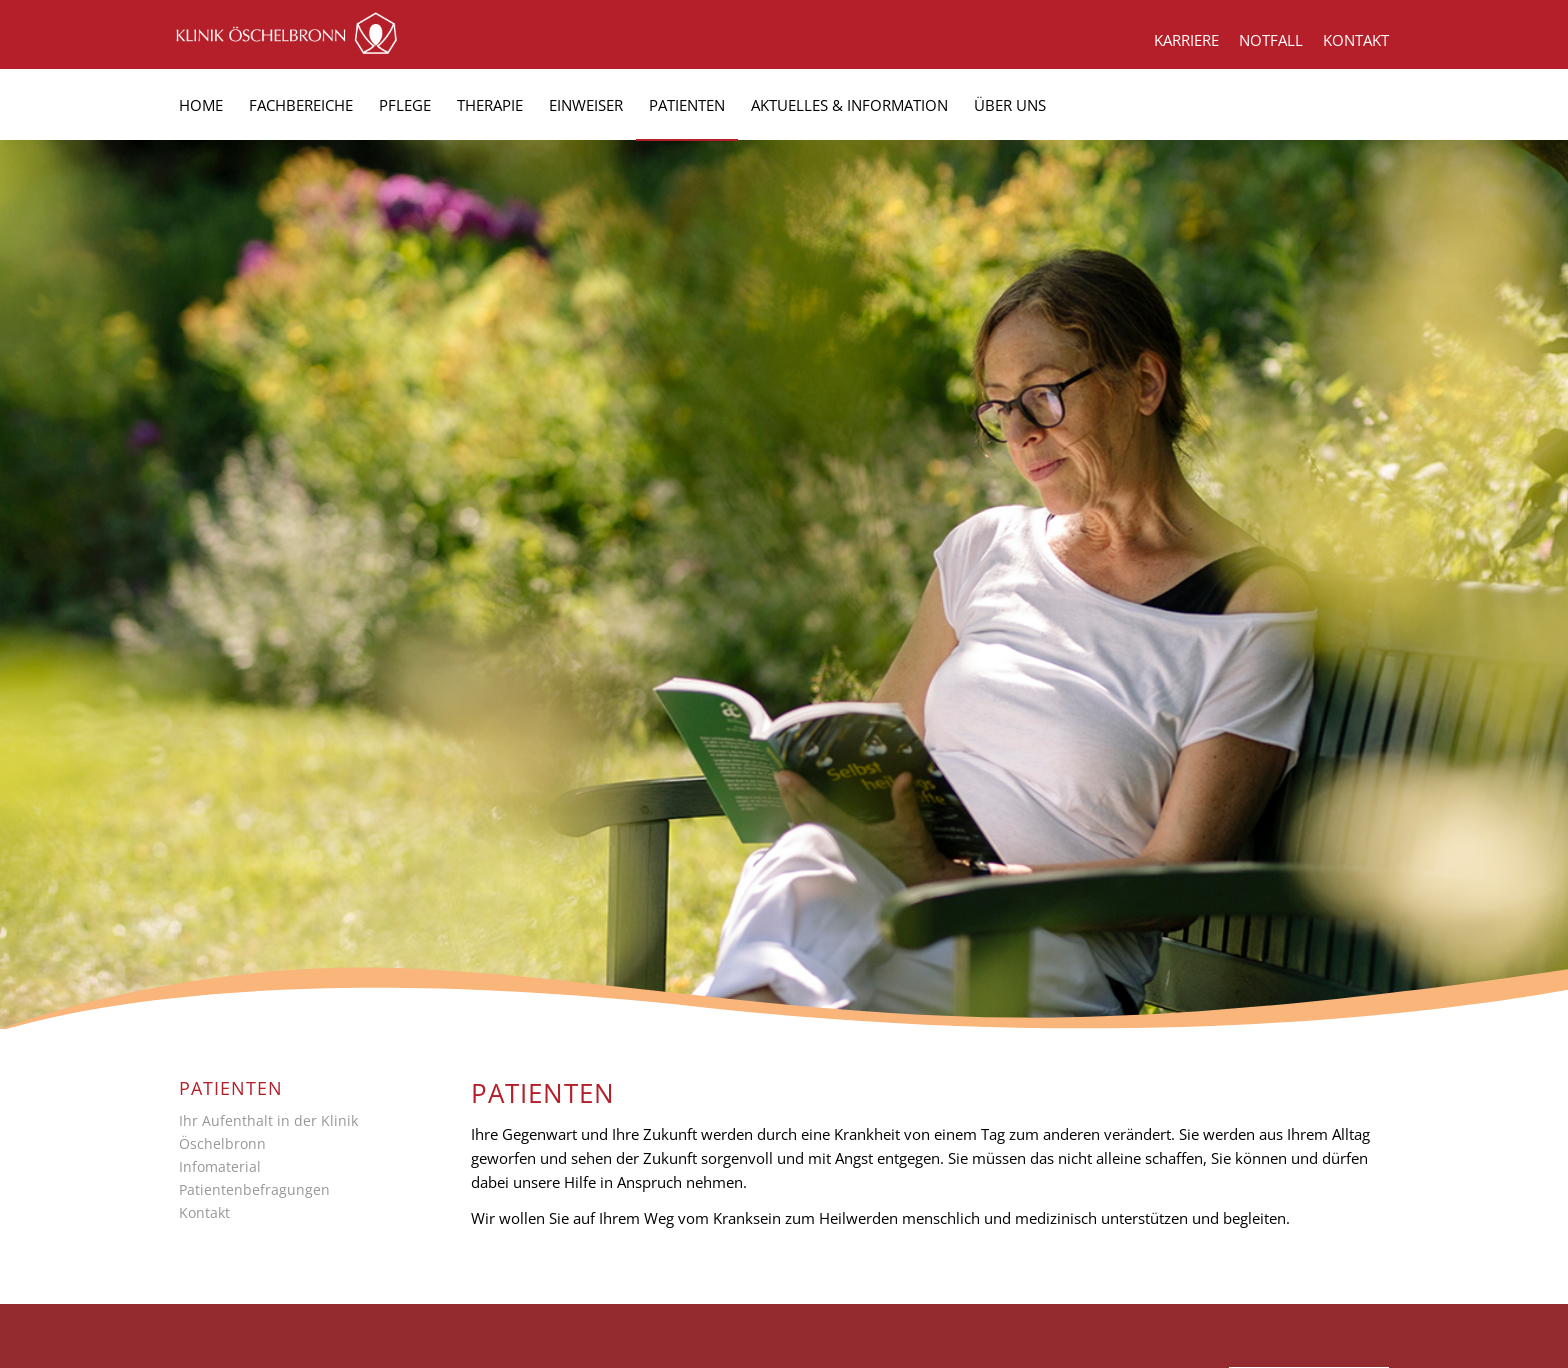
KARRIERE (1186, 40)
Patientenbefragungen (254, 1189)
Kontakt (204, 1212)
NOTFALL (1271, 40)
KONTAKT (1356, 40)
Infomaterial (220, 1166)
